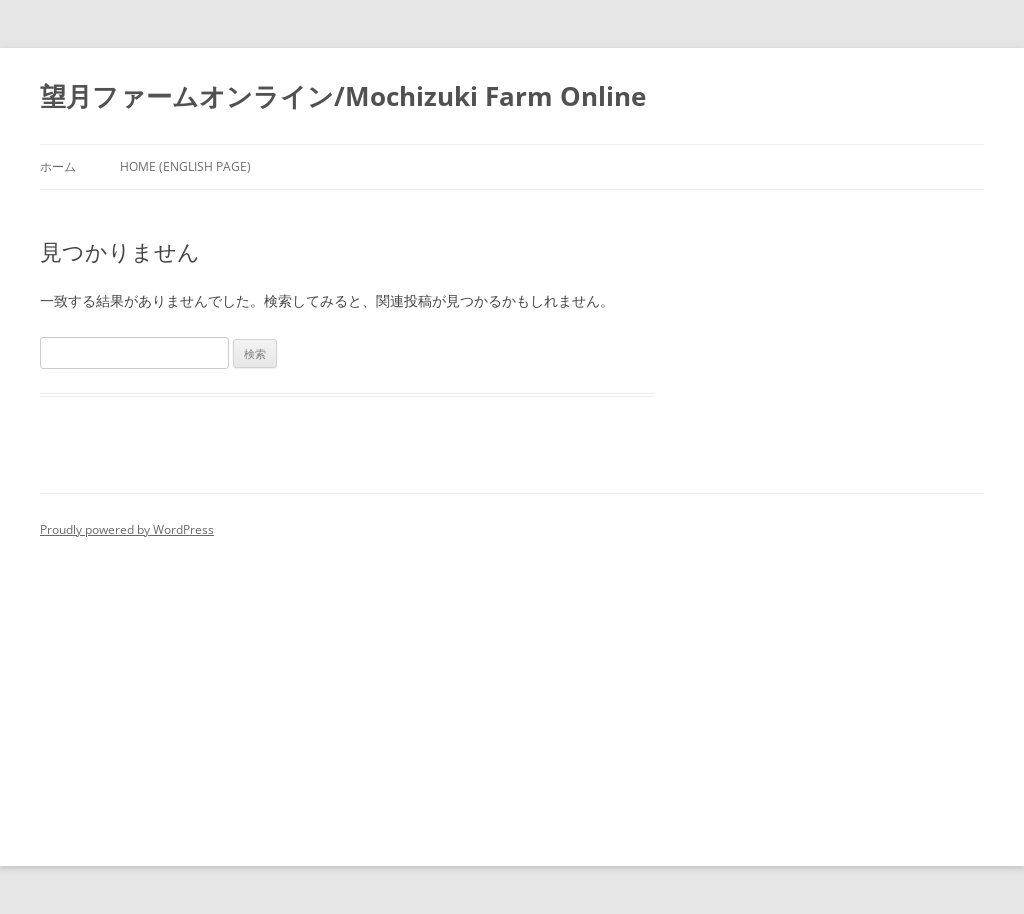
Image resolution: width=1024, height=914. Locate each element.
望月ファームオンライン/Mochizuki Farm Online (343, 96)
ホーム (58, 166)
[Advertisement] (512, 692)
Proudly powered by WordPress (127, 529)
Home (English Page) (185, 166)
